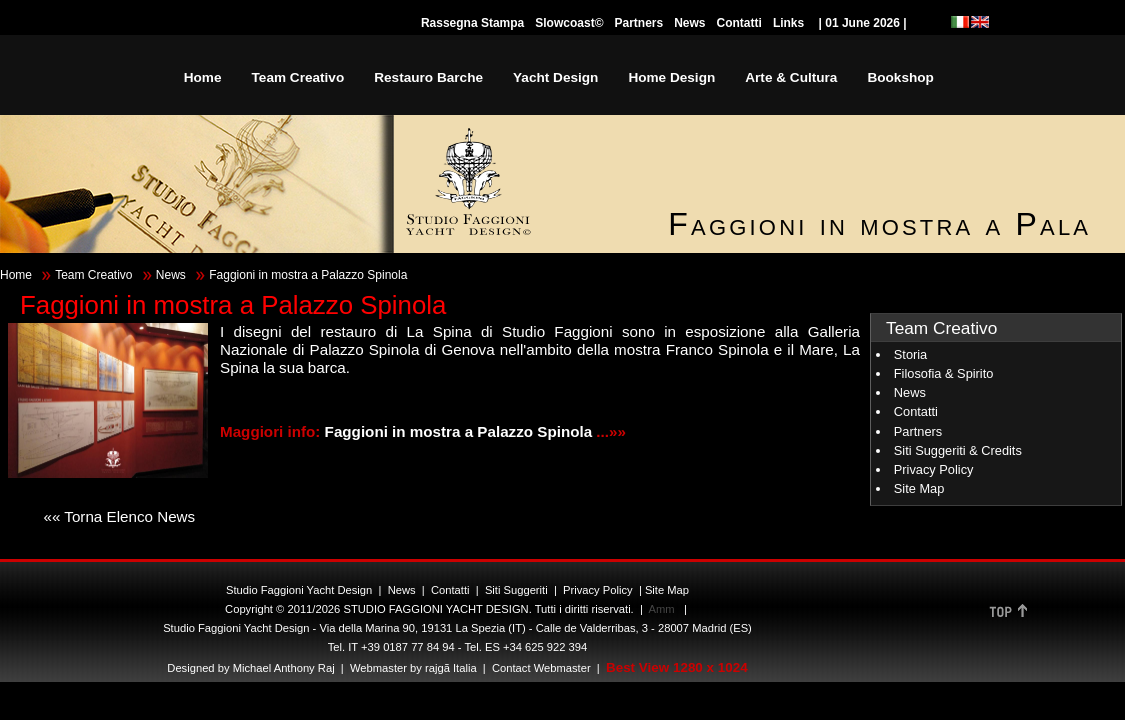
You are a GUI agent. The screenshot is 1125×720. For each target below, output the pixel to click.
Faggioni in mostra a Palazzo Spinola (461, 431)
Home (16, 275)
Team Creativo (93, 275)
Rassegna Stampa (472, 23)
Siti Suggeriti (516, 590)
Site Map (919, 488)
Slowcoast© (569, 23)
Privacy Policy (934, 469)
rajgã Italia (449, 668)
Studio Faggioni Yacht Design (299, 590)
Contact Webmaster (541, 668)
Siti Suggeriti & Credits (958, 450)
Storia (910, 354)
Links (788, 23)
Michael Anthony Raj (284, 668)
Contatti (739, 23)
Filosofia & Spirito (944, 373)
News (689, 23)
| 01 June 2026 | (862, 23)
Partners (638, 23)
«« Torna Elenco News (119, 516)
